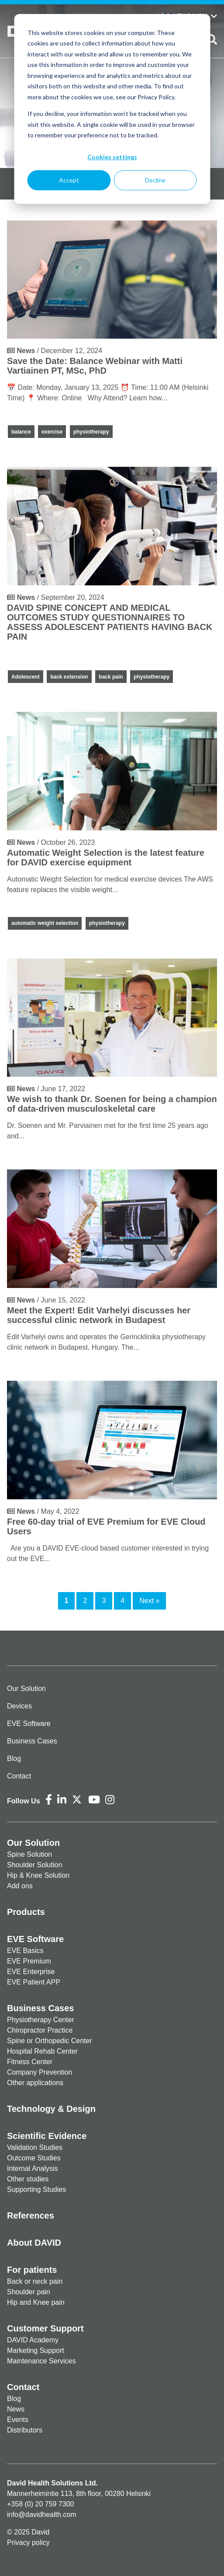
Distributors (24, 2430)
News (15, 2409)
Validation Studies (34, 2147)
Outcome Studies (34, 2158)
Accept (69, 180)
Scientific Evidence (46, 2136)
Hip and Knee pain (36, 2302)
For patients (32, 2270)
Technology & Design (51, 2109)
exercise (51, 432)
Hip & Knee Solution (38, 1875)
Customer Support (45, 2328)
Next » (149, 1600)
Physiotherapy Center (40, 2019)
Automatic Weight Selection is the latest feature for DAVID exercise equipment (105, 857)
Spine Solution (29, 1854)
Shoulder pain (28, 2292)
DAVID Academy (33, 2340)
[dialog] (112, 109)
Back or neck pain (34, 2281)
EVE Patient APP (33, 1982)
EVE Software (29, 1723)
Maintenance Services (41, 2361)
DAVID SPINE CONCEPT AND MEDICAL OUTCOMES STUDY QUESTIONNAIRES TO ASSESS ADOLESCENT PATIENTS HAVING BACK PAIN (109, 622)
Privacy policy (28, 2542)
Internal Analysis (32, 2168)
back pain (111, 677)
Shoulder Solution (34, 1865)
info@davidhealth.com (41, 2514)
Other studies (27, 2179)
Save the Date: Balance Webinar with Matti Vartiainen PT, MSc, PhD (95, 365)
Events (17, 2419)
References (30, 2215)
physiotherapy (91, 432)
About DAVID (34, 2242)
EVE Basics (25, 1950)
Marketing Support (35, 2350)
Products (26, 1912)
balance (21, 432)
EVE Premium (29, 1961)
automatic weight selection (44, 923)
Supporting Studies (36, 2189)
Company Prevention (39, 2072)
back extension (69, 677)
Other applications (35, 2082)
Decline (155, 180)
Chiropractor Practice (39, 2030)
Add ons (20, 1886)
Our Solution (26, 1688)
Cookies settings (112, 157)
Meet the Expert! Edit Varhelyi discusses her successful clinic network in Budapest (98, 1315)
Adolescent (25, 677)
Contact (19, 1776)
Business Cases (32, 1741)
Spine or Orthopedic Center (49, 2040)
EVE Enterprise (31, 1971)
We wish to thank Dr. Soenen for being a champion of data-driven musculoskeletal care (112, 1103)
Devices (19, 1706)
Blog (14, 1758)
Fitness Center (29, 2061)
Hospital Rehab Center (42, 2051)
